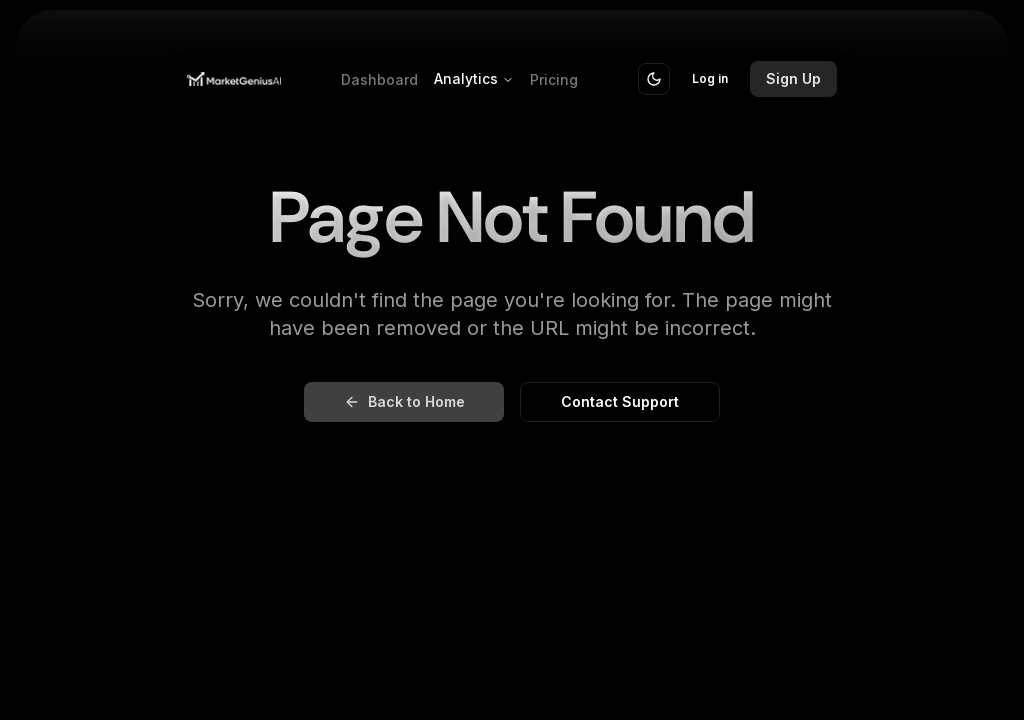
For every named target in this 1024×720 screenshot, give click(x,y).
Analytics (474, 78)
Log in (710, 78)
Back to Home (404, 401)
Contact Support (620, 401)
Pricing (554, 79)
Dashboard (379, 79)
